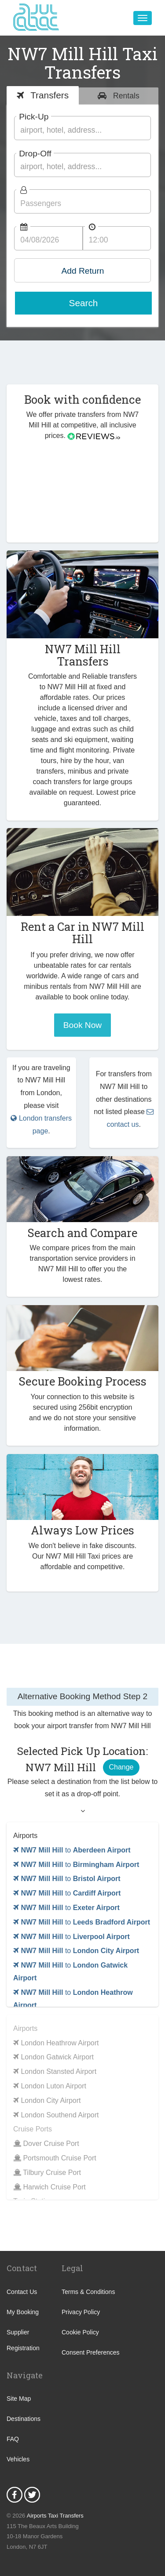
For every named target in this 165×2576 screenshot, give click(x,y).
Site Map (19, 2398)
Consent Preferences (91, 2352)
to (72, 1850)
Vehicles (18, 2459)
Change (121, 1767)
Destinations (23, 2418)
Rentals (125, 95)
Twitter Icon (32, 2495)
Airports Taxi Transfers (55, 2515)
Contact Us (22, 2291)
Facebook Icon (14, 2495)
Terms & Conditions (88, 2291)
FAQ (13, 2438)
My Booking (23, 2312)
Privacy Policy (81, 2312)
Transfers (48, 95)
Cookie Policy (80, 2332)
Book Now (82, 1025)
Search (83, 303)
